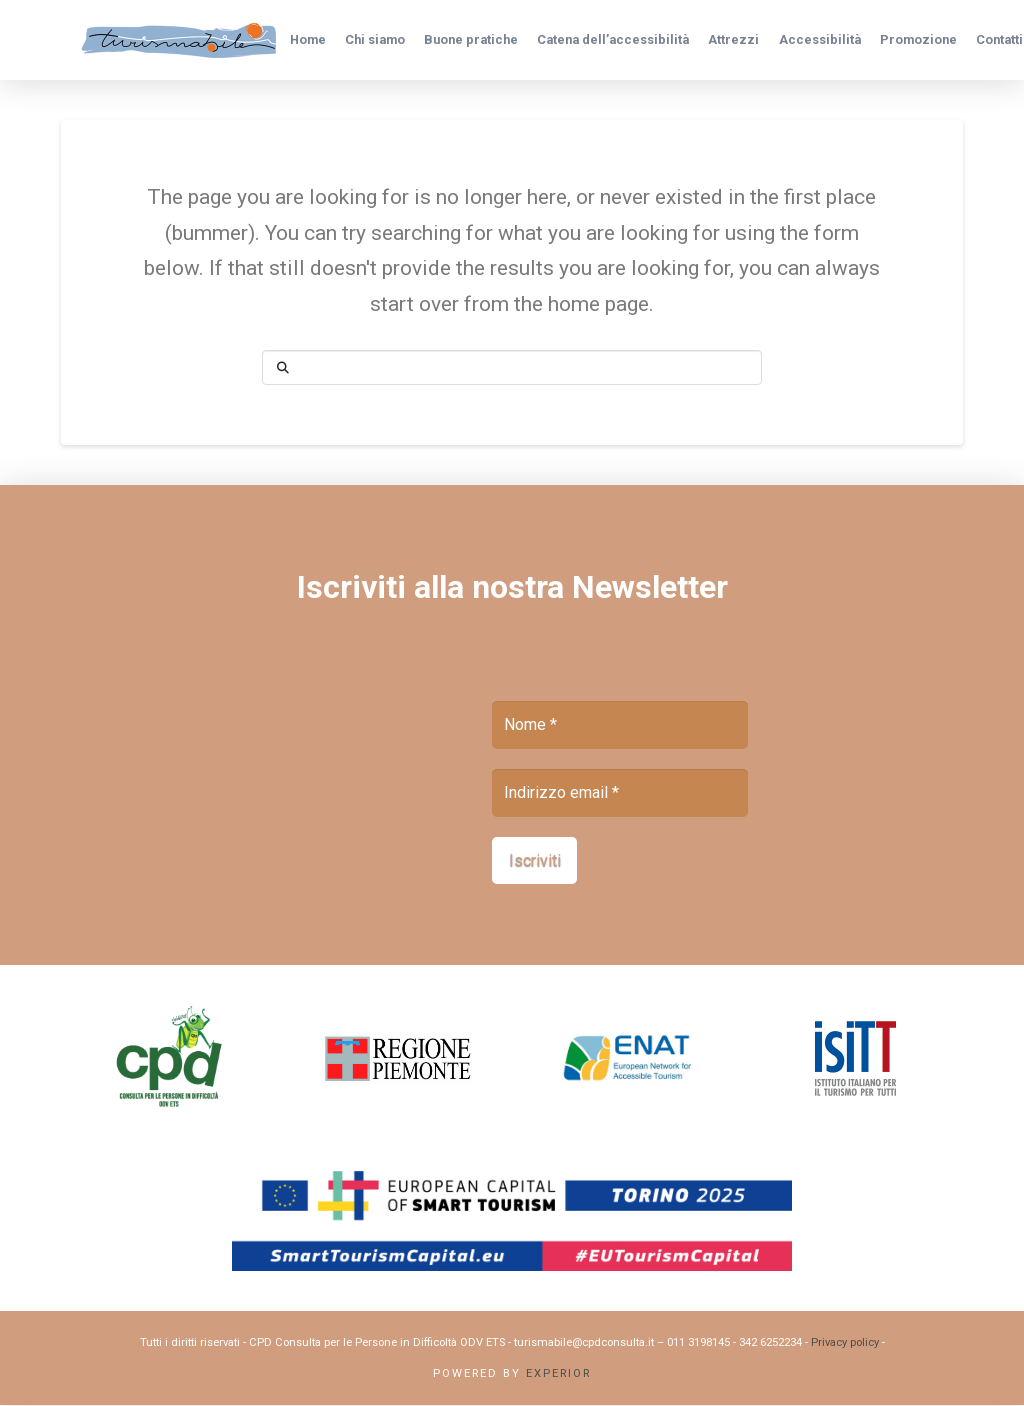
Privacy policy (845, 1343)
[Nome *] (620, 725)
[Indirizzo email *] (620, 793)
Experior (558, 1373)
